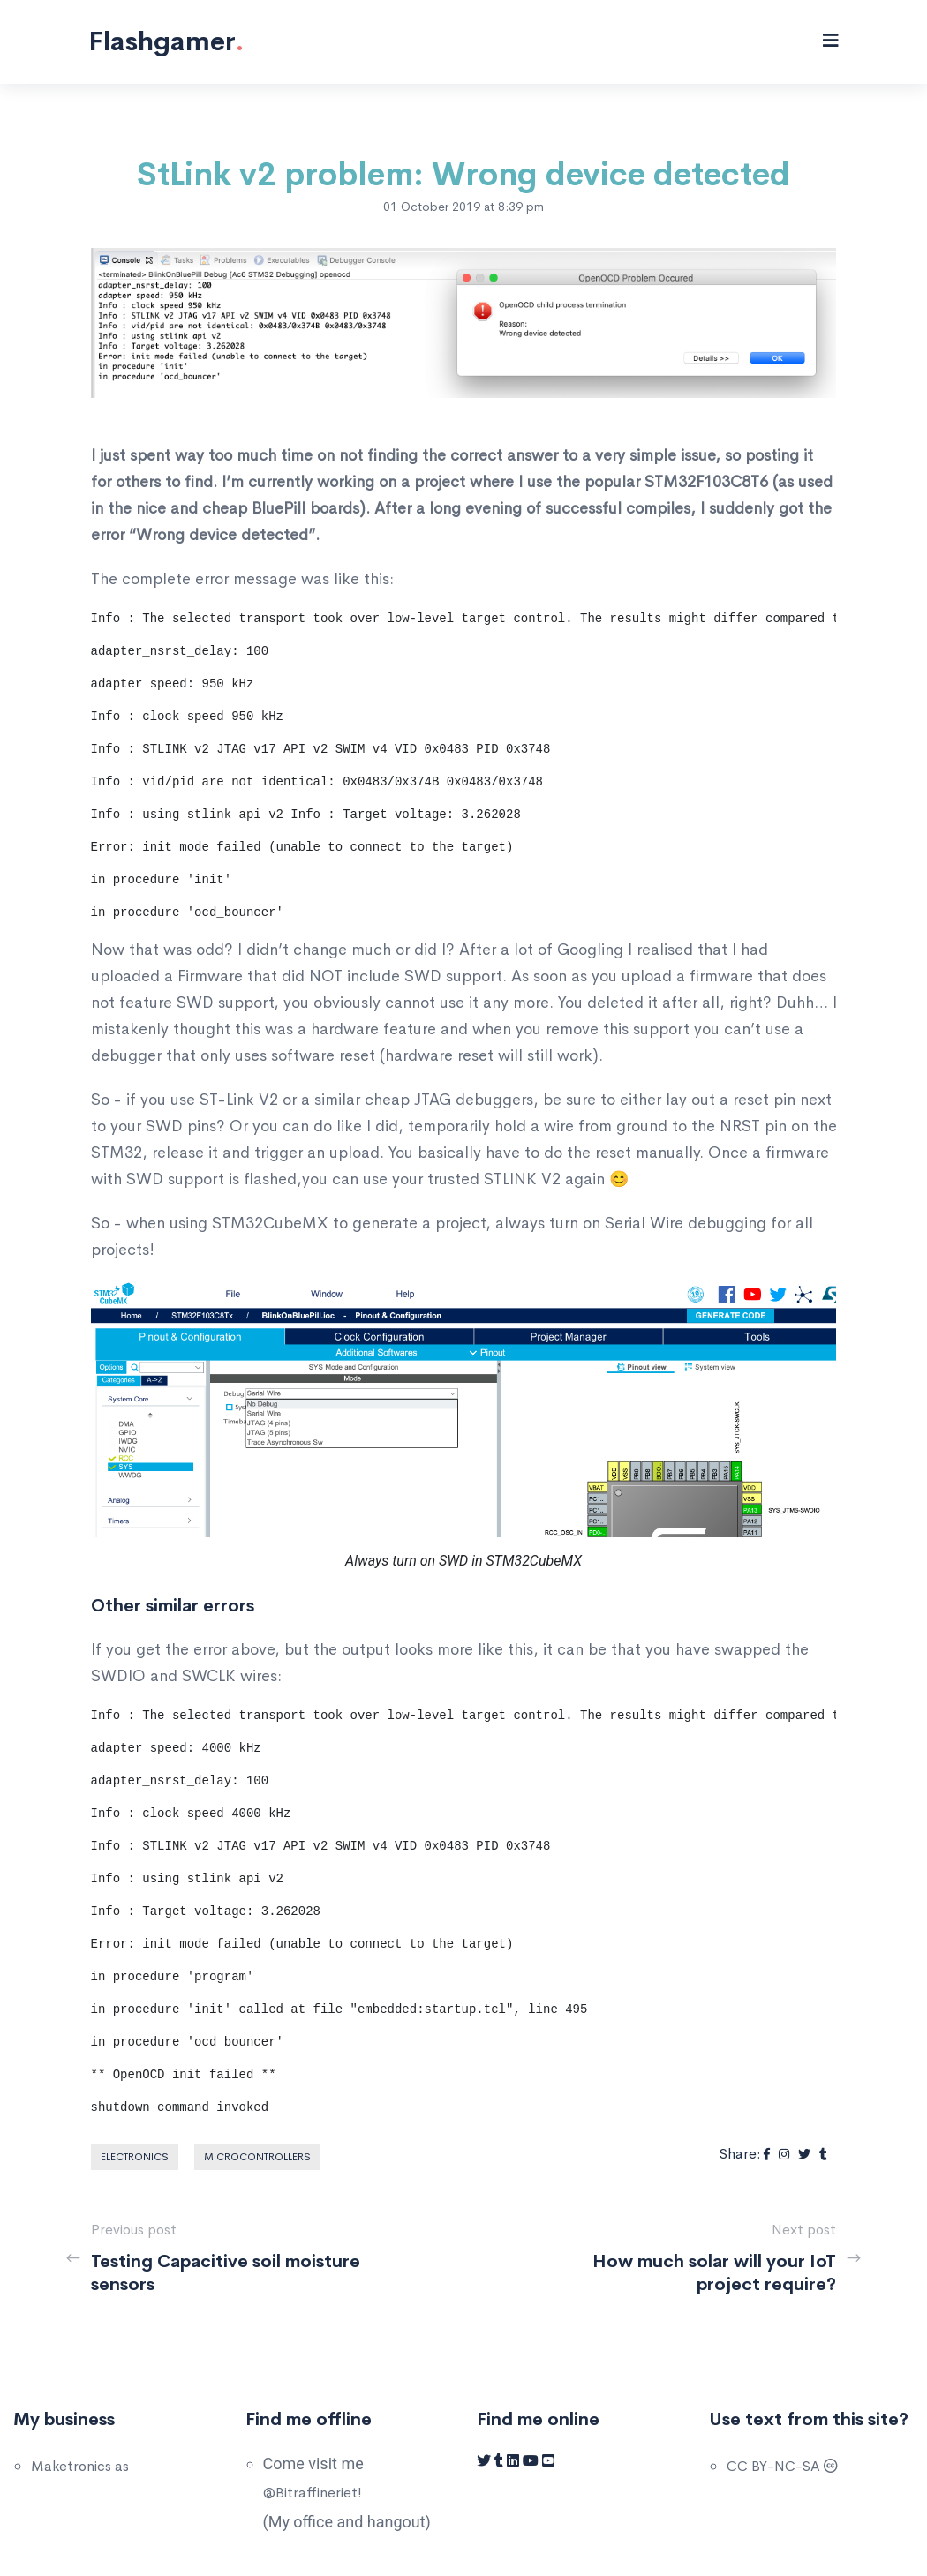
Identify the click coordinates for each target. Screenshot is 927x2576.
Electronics (135, 2157)
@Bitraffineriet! (312, 2492)
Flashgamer (166, 41)
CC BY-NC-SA (782, 2466)
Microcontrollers (257, 2157)
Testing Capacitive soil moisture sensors (225, 2272)
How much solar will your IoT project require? (714, 2272)
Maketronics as (80, 2466)
